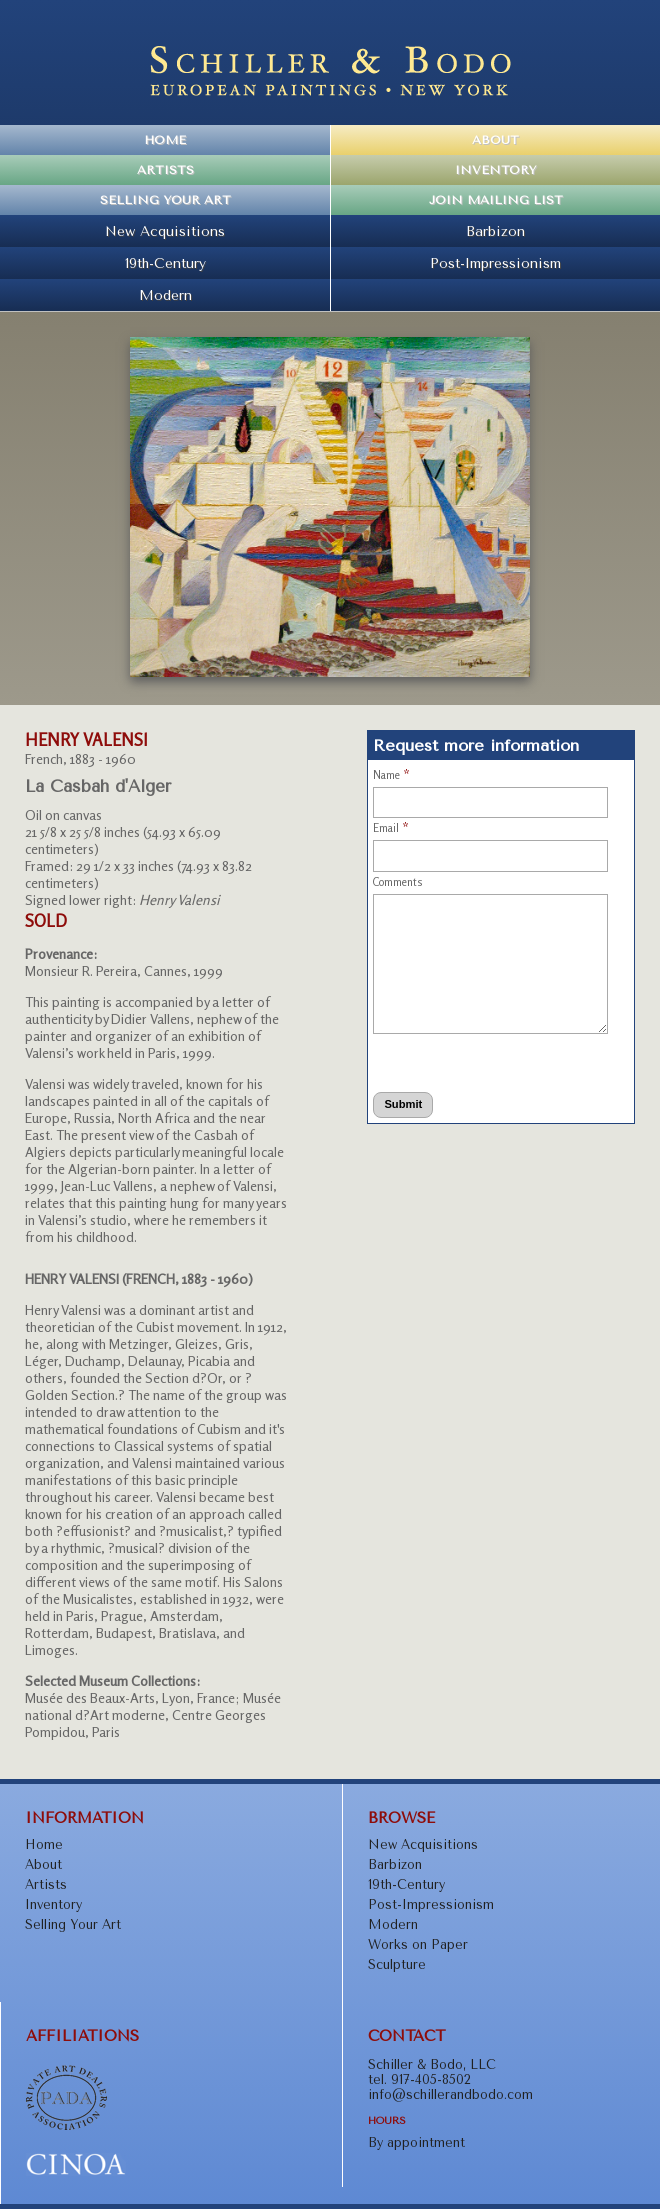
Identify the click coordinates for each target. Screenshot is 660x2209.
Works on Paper (418, 1944)
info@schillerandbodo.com (450, 2094)
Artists (165, 170)
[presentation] (452, 1059)
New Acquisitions (165, 231)
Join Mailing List (496, 200)
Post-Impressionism (495, 263)
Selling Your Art (165, 200)
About (495, 140)
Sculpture (397, 1964)
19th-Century (165, 263)
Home (165, 140)
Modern (165, 295)
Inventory (495, 170)
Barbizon (495, 231)
